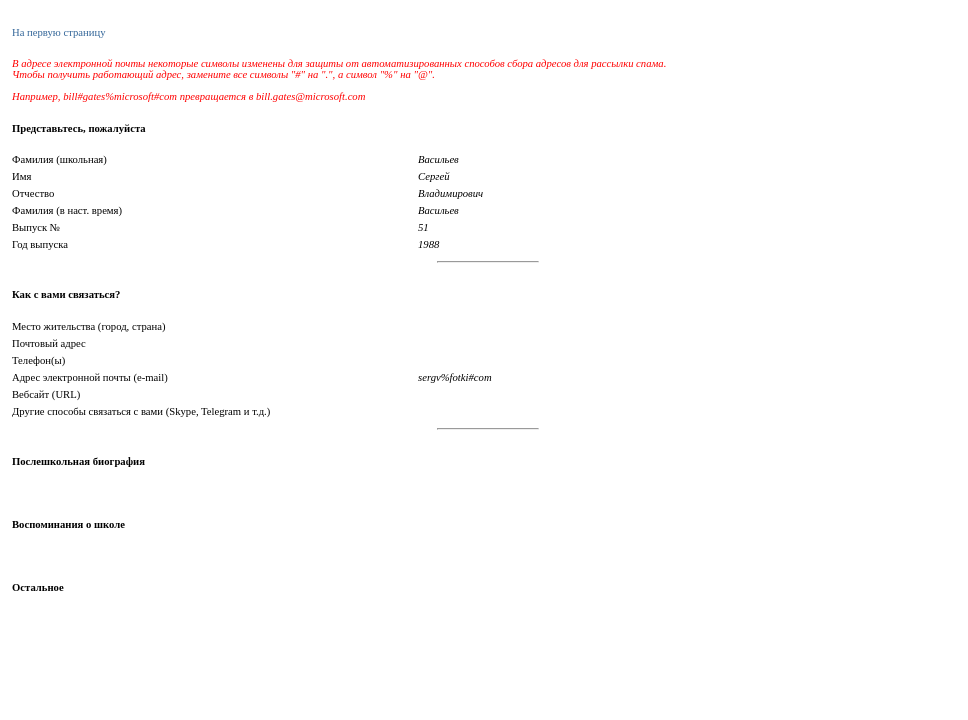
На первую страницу (58, 32)
